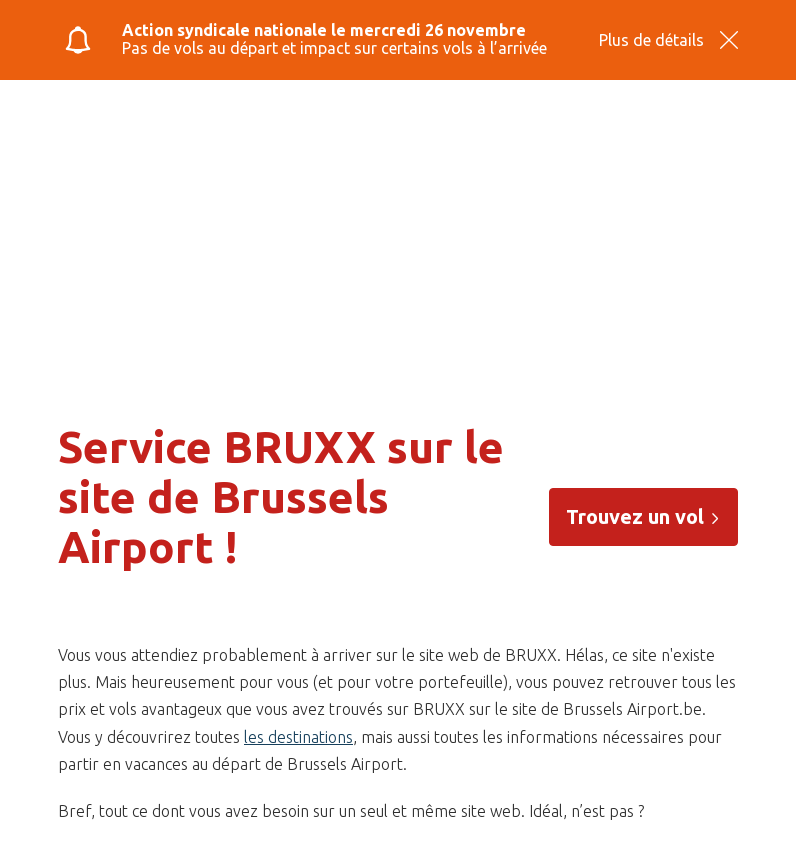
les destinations (298, 737)
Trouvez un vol (643, 516)
